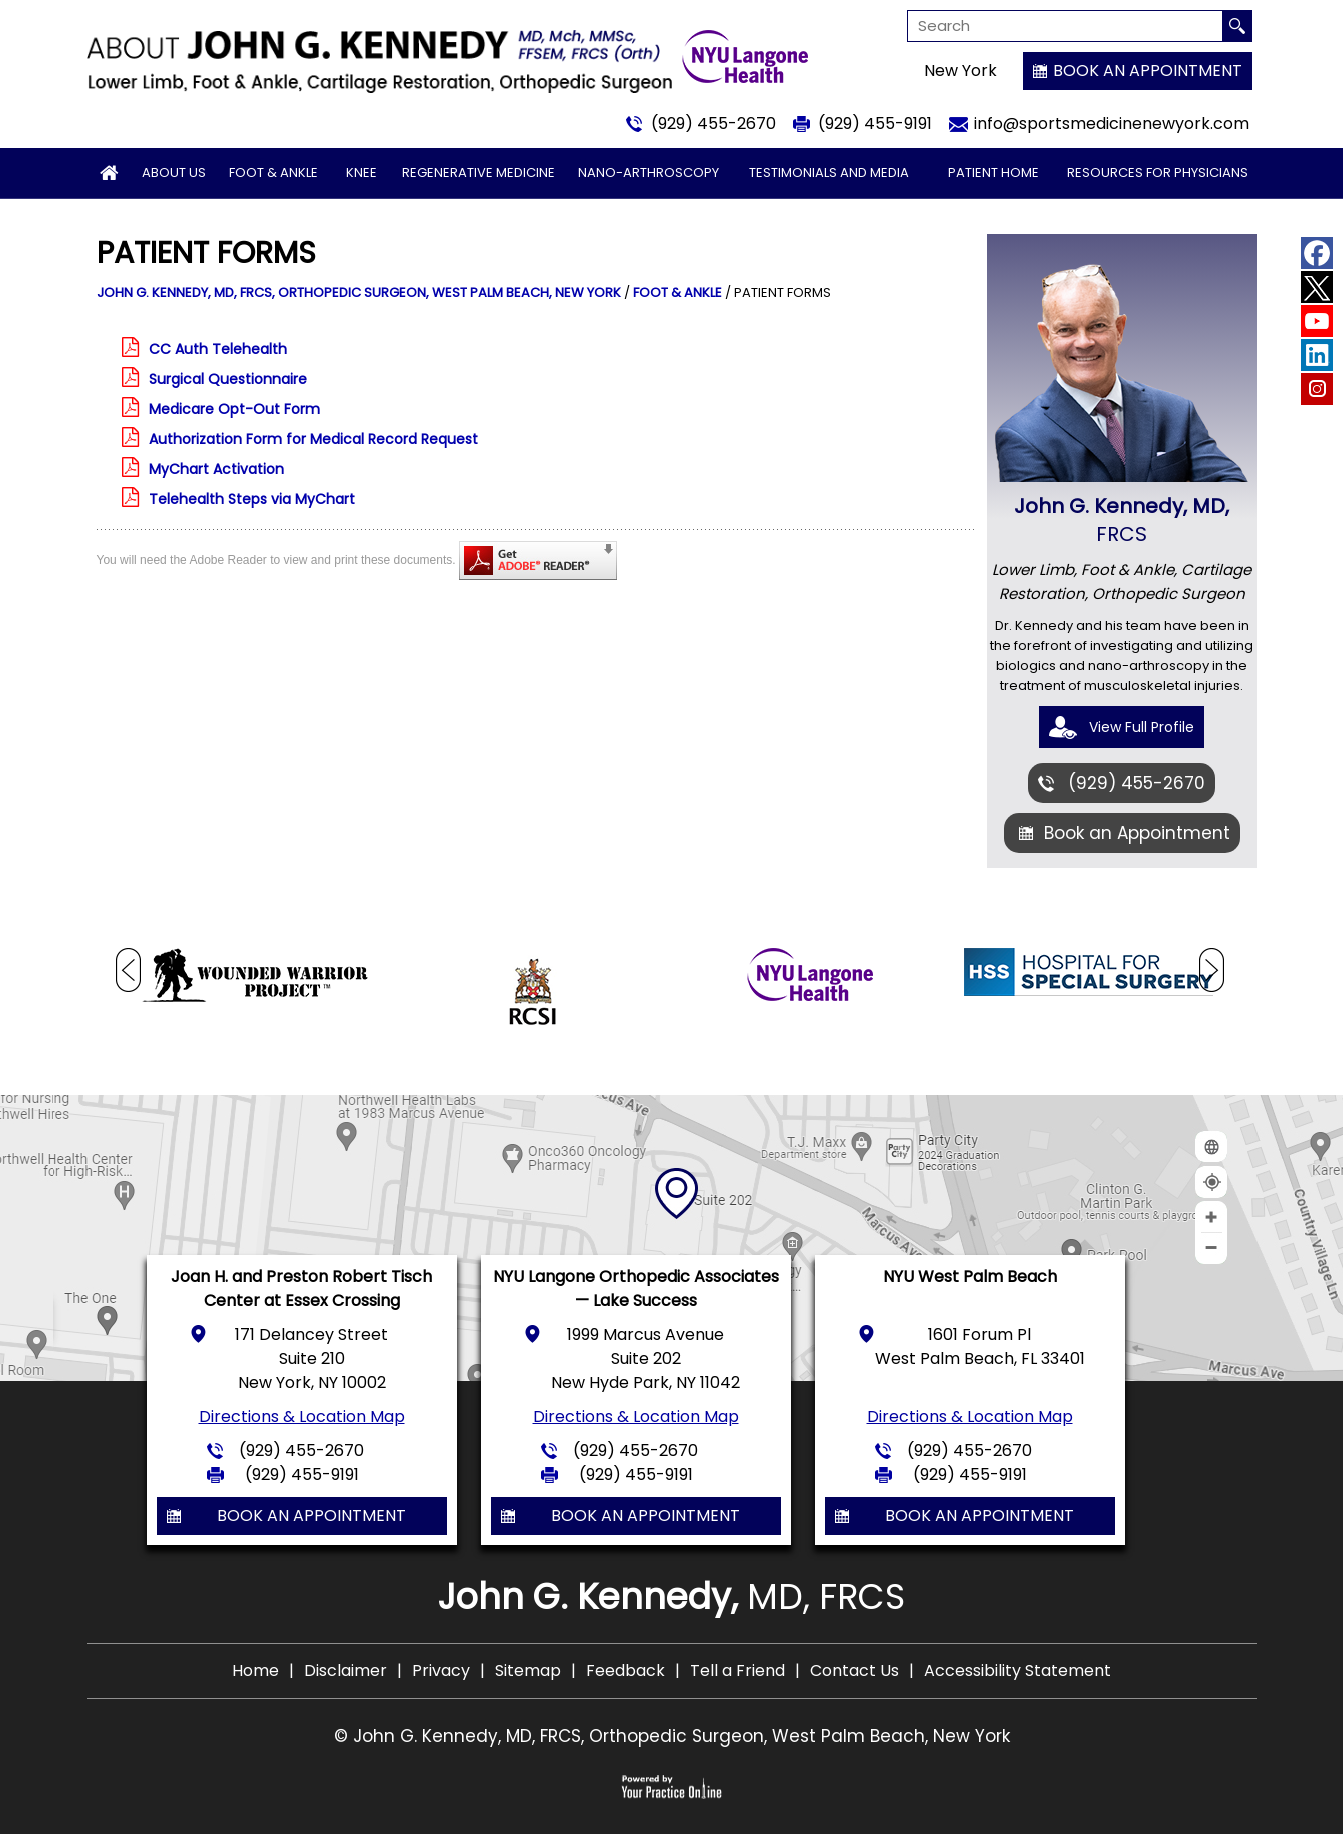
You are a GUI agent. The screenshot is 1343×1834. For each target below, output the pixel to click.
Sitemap (528, 1670)
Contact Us (854, 1670)
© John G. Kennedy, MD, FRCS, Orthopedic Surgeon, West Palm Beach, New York (672, 1736)
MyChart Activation (216, 469)
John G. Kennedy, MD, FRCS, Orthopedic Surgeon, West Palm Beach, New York (359, 292)
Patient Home (993, 172)
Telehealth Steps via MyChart (252, 499)
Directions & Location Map (302, 1416)
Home (255, 1670)
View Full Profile (1141, 727)
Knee (361, 172)
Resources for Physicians (1157, 172)
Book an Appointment (1147, 70)
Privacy (441, 1670)
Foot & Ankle (273, 172)
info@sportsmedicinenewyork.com (1111, 123)
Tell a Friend (737, 1670)
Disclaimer (345, 1670)
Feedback (625, 1670)
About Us (174, 172)
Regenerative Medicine (478, 172)
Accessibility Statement (1017, 1670)
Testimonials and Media (829, 172)
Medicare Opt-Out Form (234, 409)
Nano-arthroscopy (648, 172)
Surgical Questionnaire (228, 379)
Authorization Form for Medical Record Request (313, 439)
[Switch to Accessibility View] (30, 1789)
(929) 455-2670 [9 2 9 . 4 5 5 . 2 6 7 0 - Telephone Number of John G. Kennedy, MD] (713, 123)
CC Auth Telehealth (218, 349)
